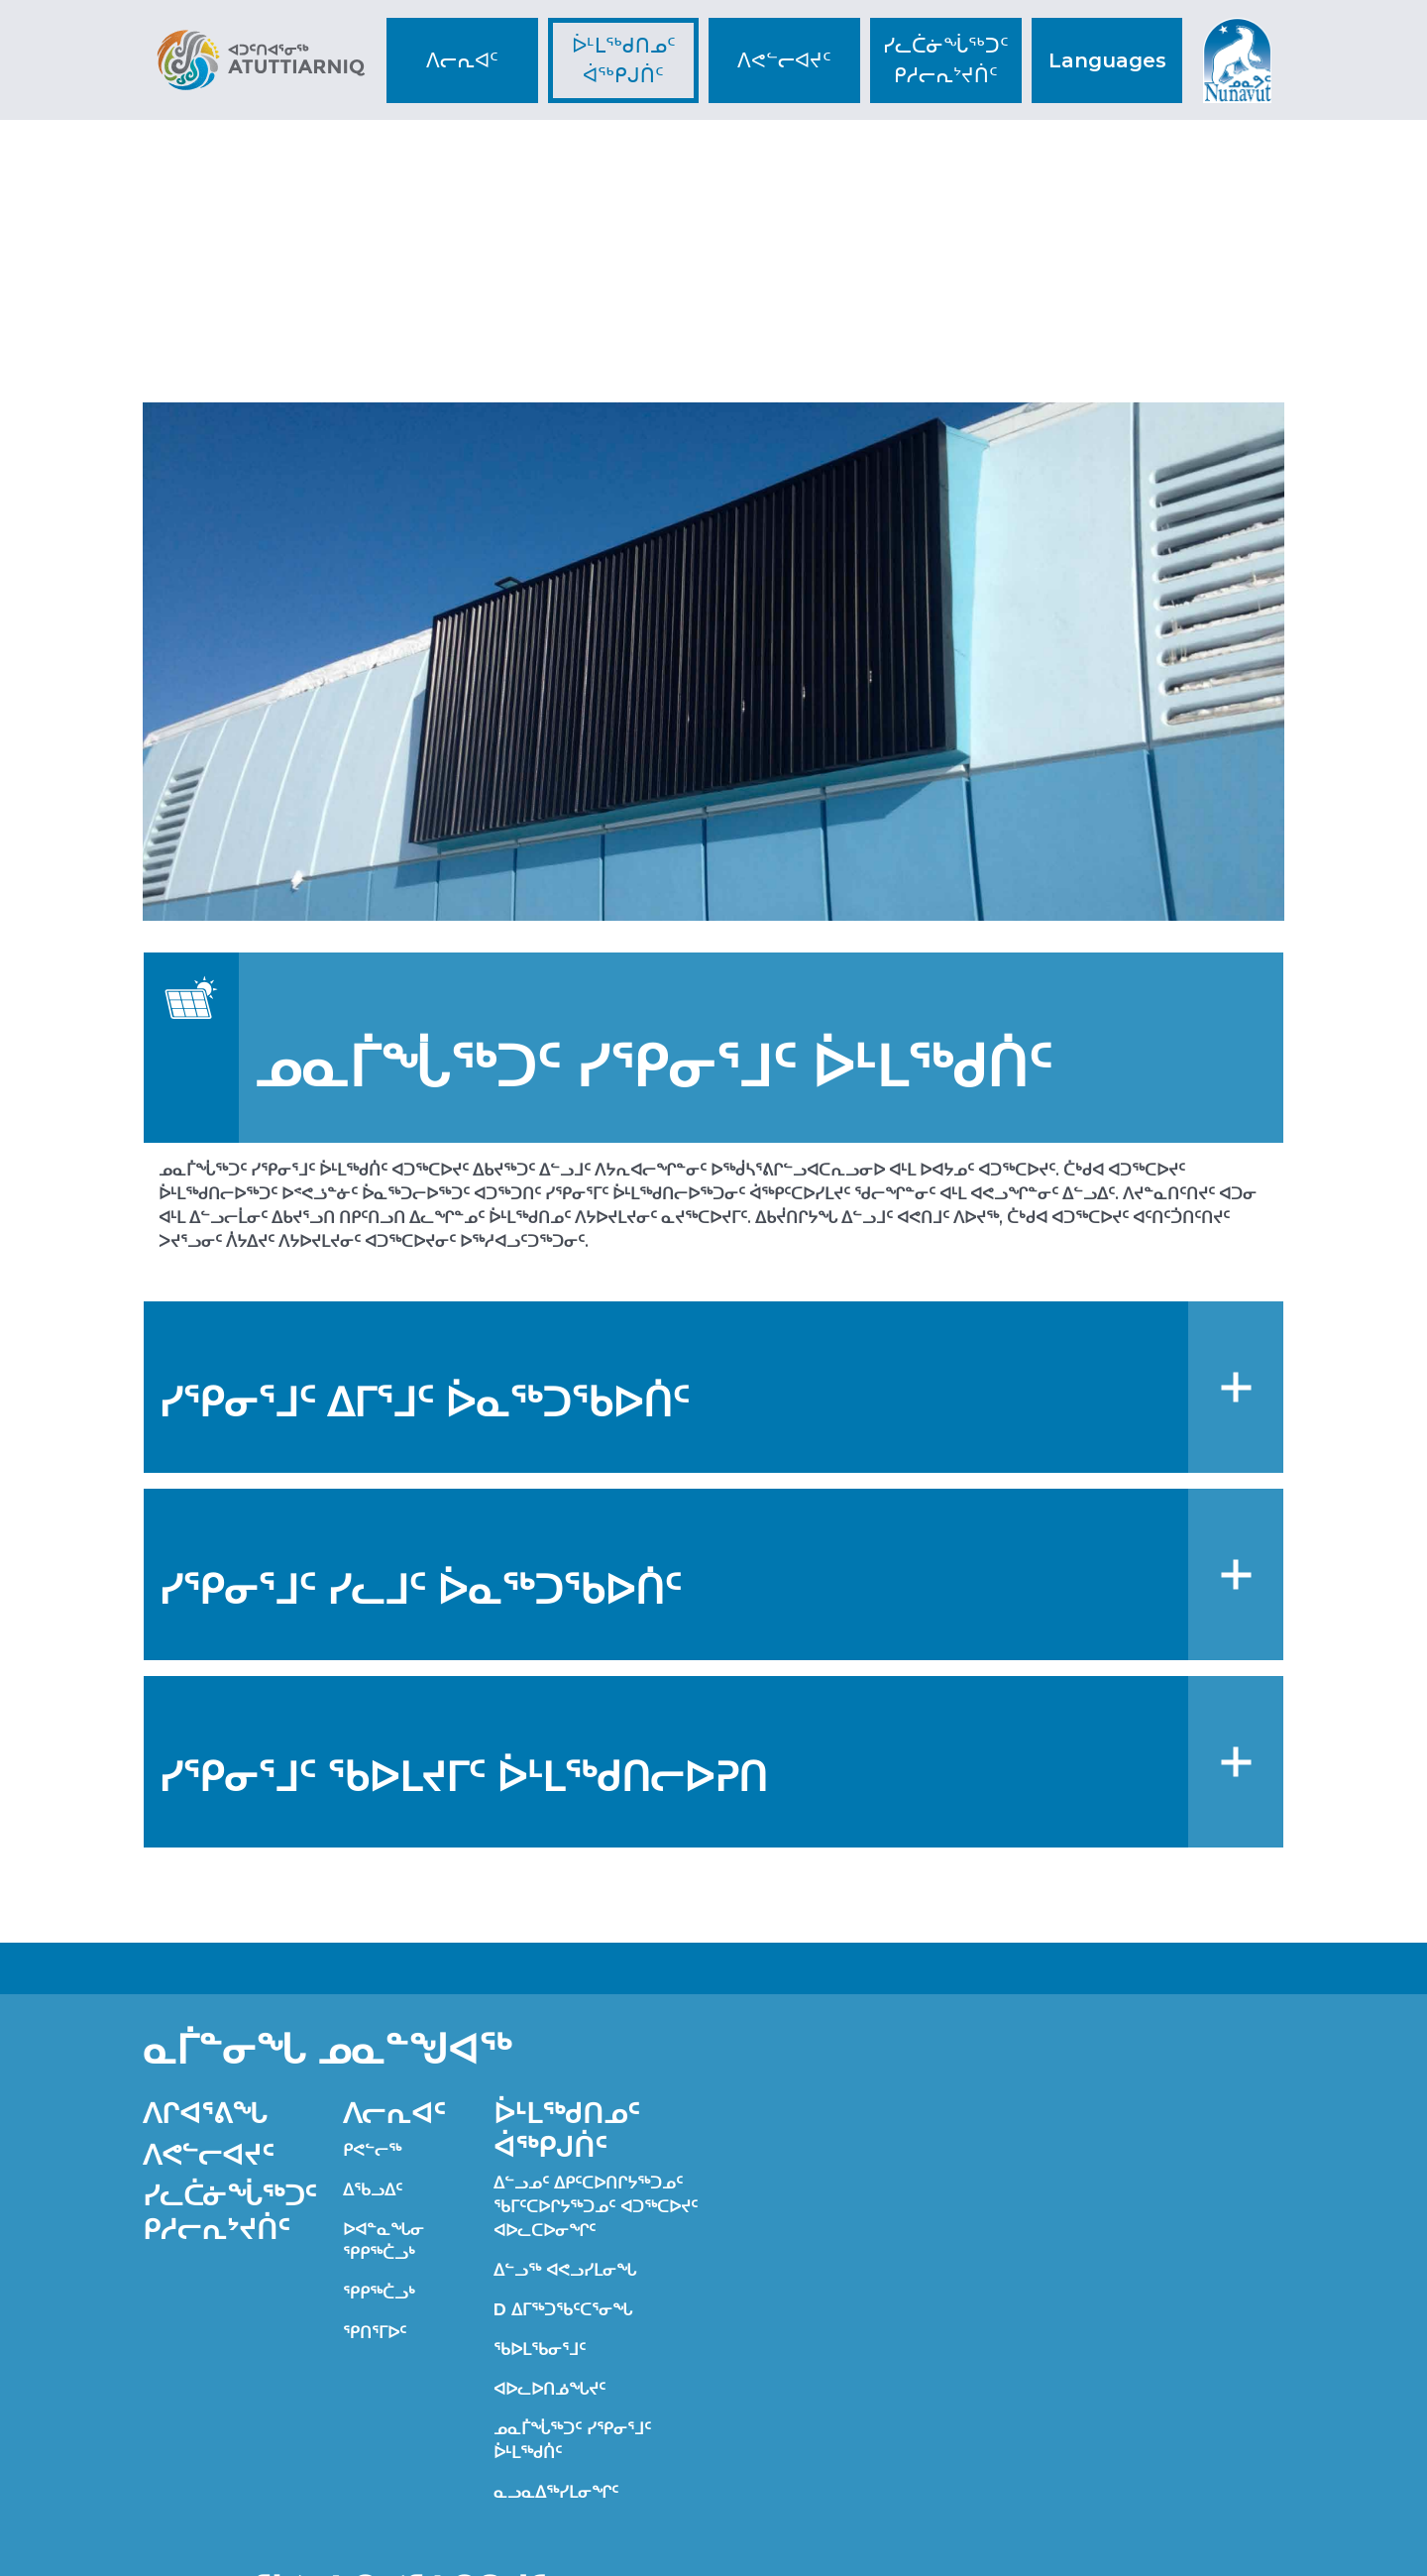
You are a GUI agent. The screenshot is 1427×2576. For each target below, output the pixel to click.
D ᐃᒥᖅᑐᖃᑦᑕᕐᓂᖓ (563, 2309)
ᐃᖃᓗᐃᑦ (372, 2190)
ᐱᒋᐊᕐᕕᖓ (205, 2113)
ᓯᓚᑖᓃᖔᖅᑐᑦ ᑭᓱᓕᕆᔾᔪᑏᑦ (946, 60)
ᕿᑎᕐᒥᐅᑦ (374, 2332)
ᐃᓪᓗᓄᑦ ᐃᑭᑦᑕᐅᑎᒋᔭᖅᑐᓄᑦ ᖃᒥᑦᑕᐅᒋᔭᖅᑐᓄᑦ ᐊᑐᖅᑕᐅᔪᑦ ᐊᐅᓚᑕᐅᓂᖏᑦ (596, 2207)
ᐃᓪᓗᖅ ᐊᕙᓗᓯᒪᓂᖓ (565, 2270)
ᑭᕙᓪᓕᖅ (372, 2150)
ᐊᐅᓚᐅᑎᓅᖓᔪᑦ (549, 2389)
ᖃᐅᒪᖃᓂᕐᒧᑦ (540, 2349)
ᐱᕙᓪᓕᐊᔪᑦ (784, 60)
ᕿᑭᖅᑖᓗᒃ (379, 2293)
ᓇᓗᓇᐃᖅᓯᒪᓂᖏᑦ (556, 2492)
